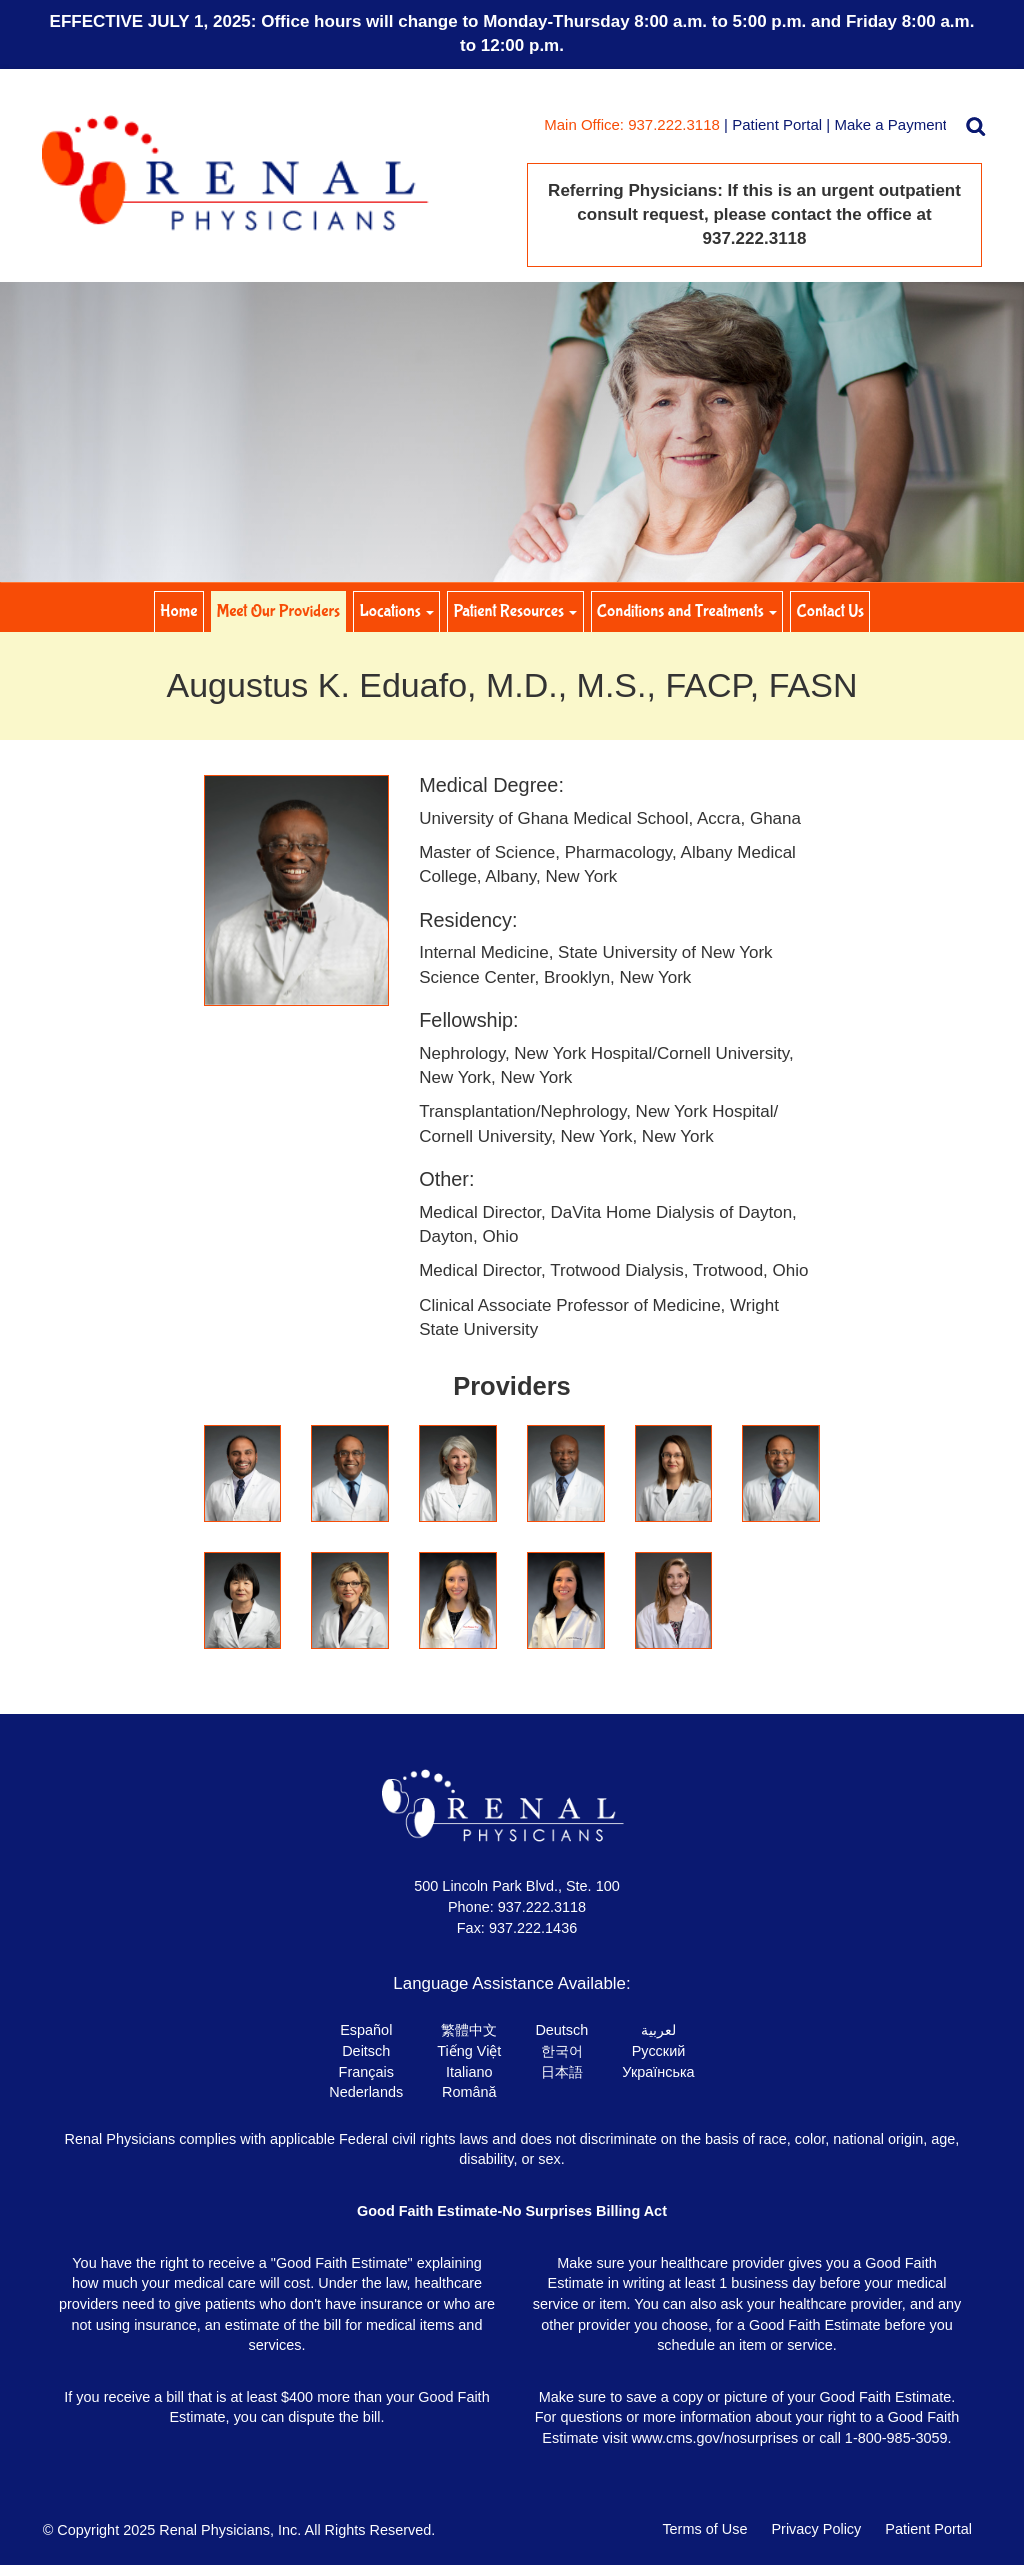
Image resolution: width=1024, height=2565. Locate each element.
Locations (397, 611)
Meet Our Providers (278, 611)
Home (178, 611)
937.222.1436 (533, 1928)
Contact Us (831, 611)
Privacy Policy (816, 2529)
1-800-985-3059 (896, 2438)
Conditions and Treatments (687, 611)
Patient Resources (516, 611)
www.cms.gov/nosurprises (714, 2438)
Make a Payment (890, 124)
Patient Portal (777, 124)
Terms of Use (704, 2529)
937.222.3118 (542, 1907)
